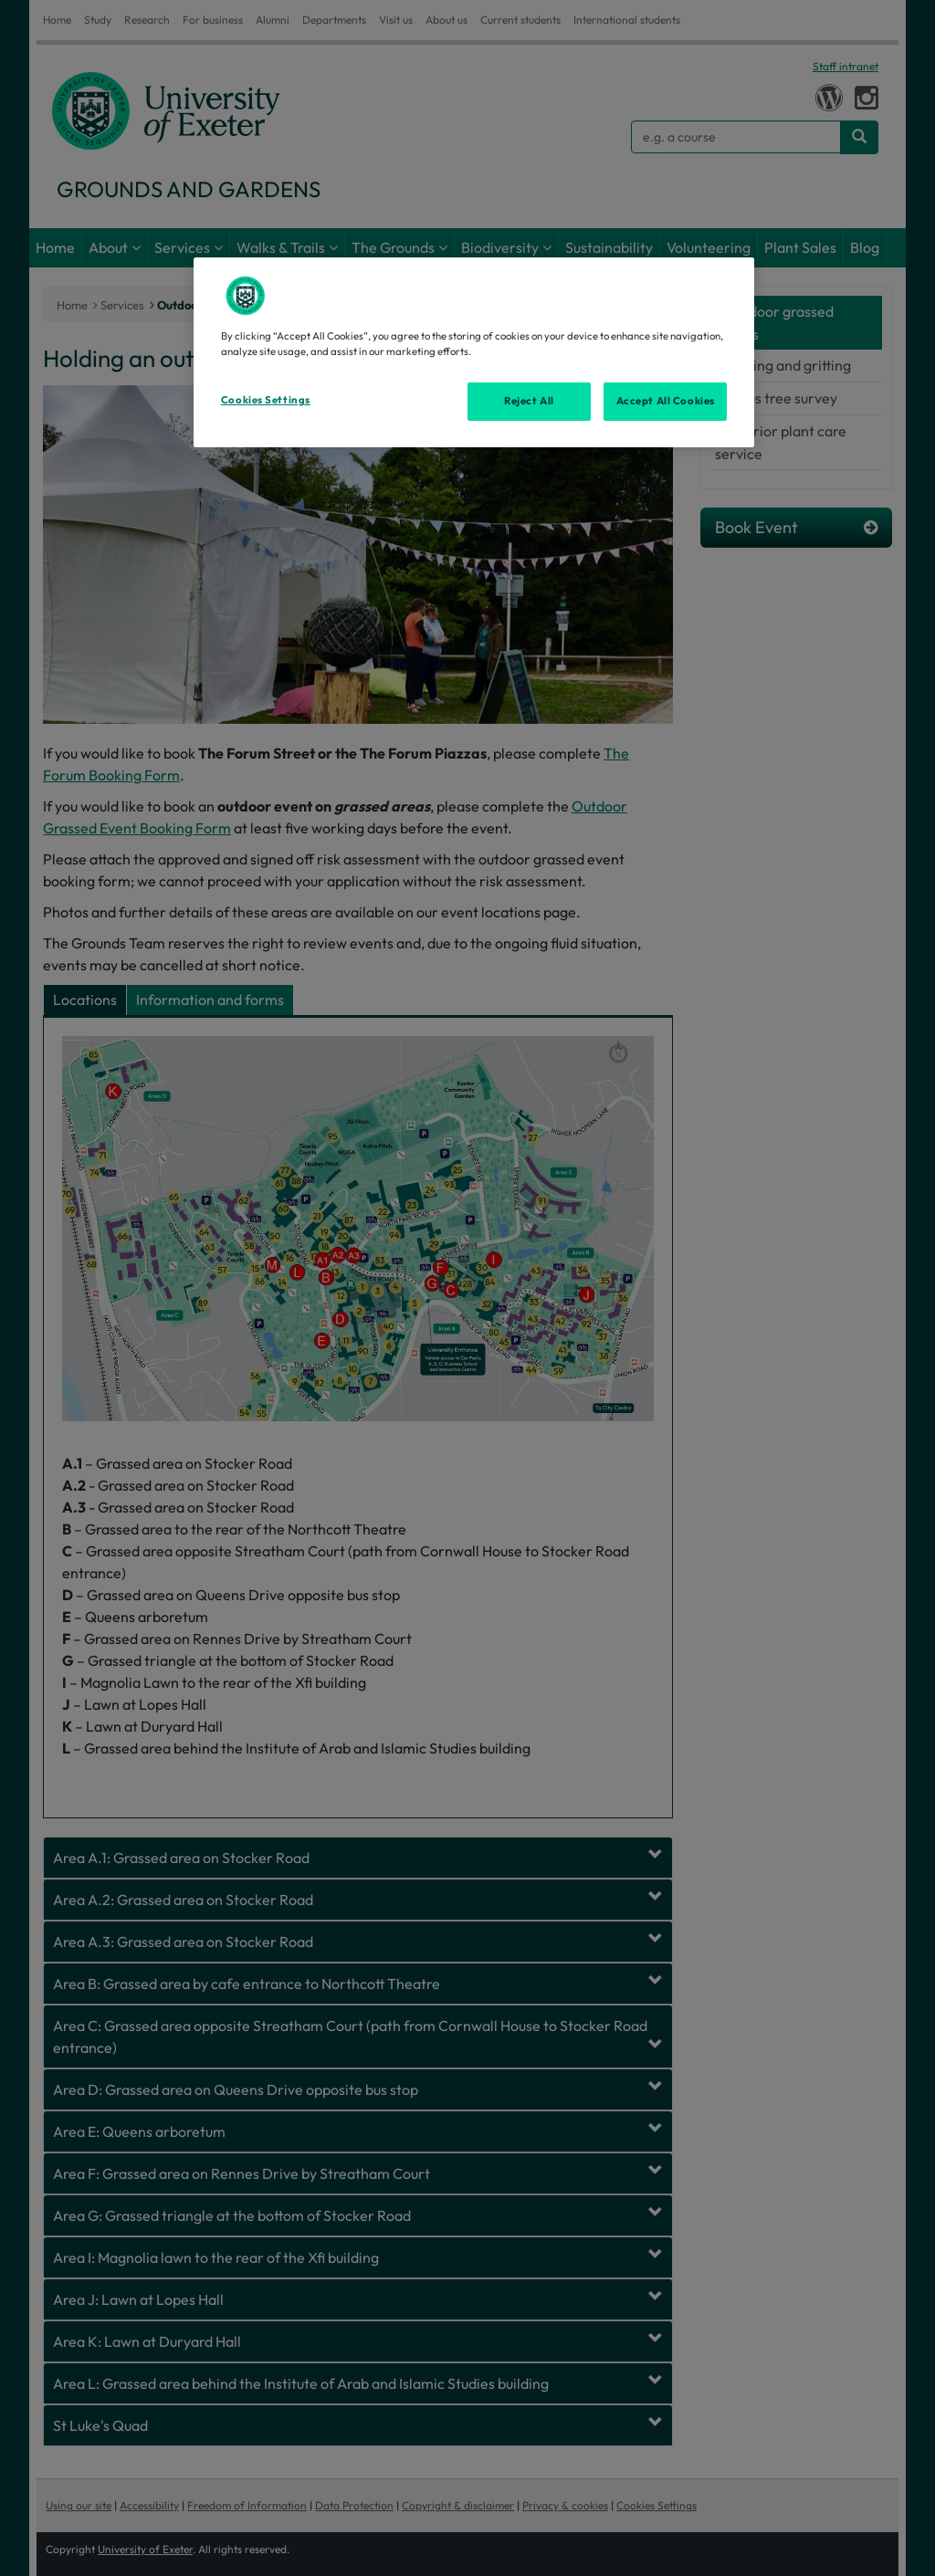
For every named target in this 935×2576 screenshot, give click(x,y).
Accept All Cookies (665, 400)
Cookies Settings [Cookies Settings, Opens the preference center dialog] (265, 399)
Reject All (529, 400)
